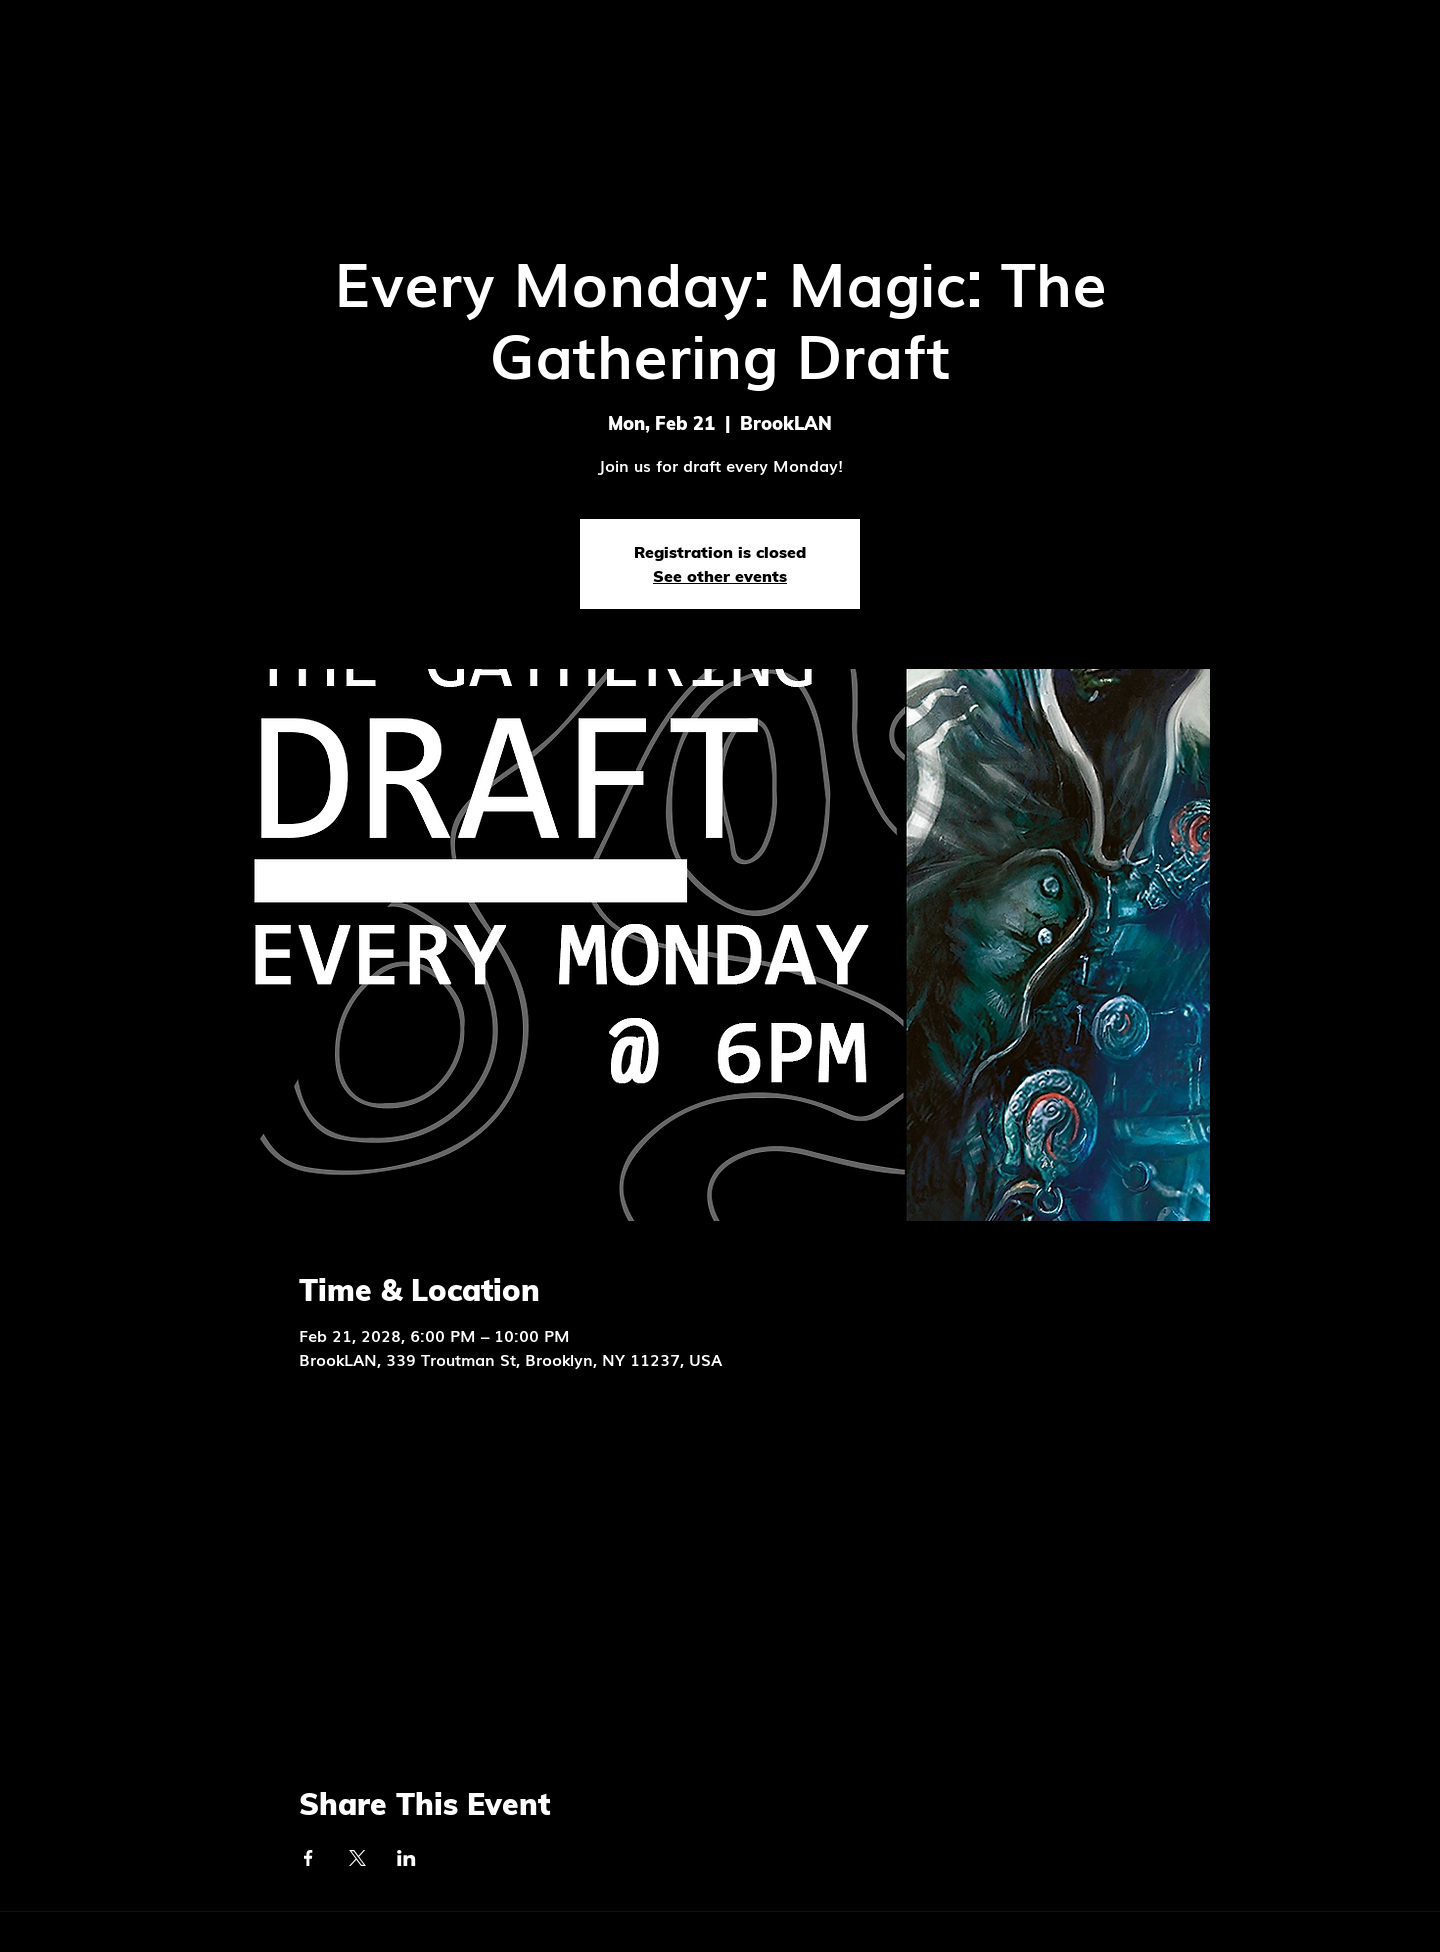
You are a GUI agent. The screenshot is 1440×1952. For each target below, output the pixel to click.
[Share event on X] (357, 1858)
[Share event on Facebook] (308, 1858)
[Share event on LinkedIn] (406, 1858)
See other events (720, 576)
